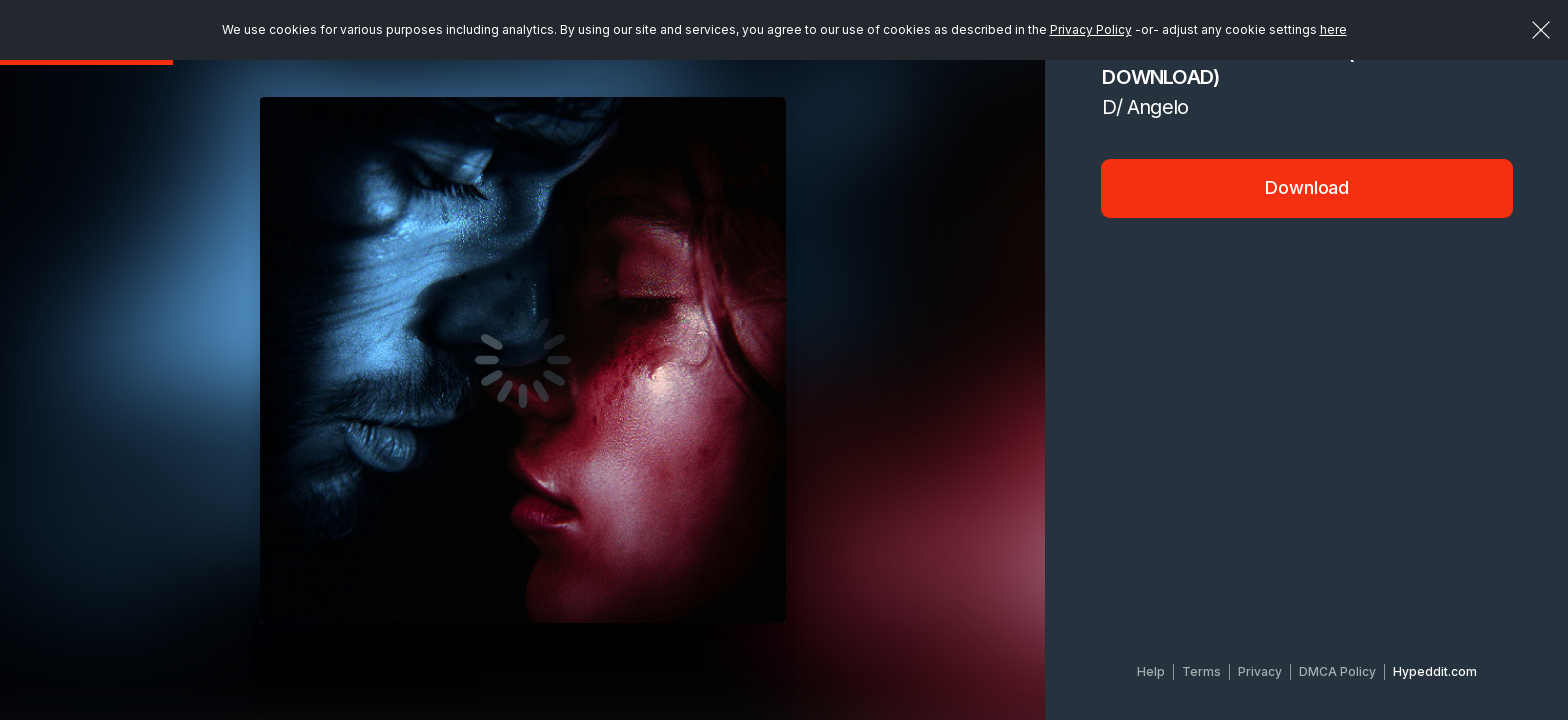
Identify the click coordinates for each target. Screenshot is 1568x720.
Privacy (1260, 671)
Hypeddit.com (1435, 671)
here (1333, 29)
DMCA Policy (1337, 671)
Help (1151, 671)
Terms (1201, 671)
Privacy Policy (1091, 29)
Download (1307, 187)
